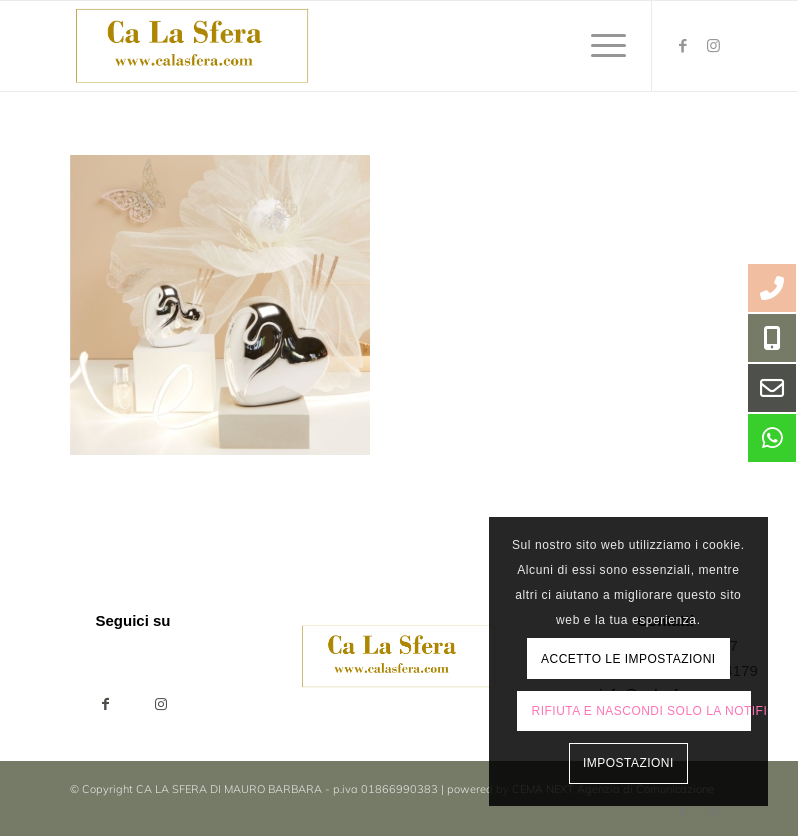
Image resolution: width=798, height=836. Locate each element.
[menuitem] (598, 46)
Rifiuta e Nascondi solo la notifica (642, 711)
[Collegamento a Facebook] (683, 46)
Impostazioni (628, 763)
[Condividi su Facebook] (105, 704)
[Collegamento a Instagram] (713, 46)
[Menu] (598, 46)
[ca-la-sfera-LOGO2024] (193, 46)
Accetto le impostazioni (628, 659)
